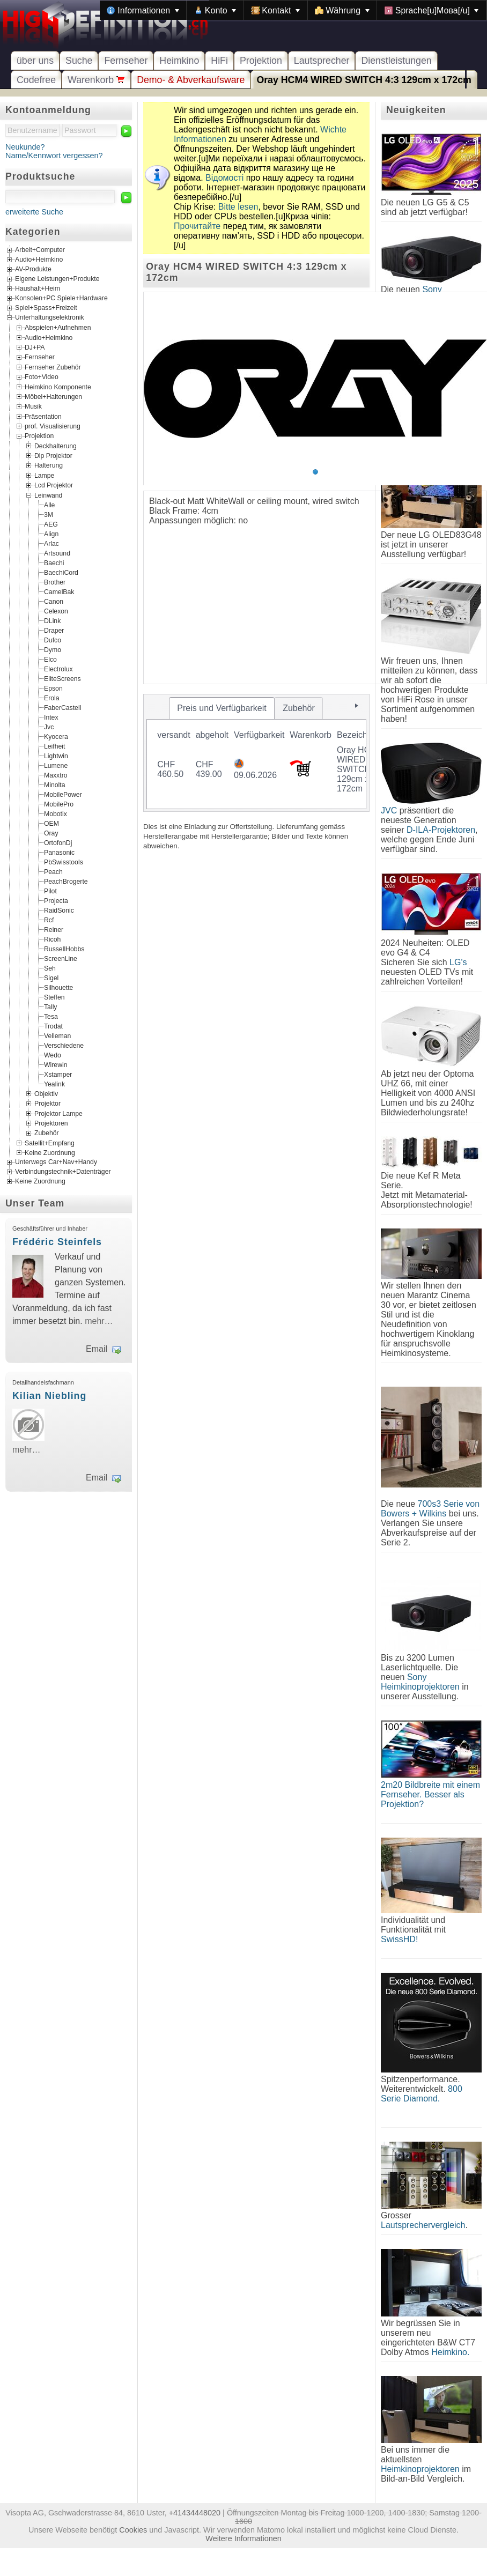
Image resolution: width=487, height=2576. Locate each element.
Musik (33, 406)
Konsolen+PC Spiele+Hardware (61, 298)
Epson (53, 688)
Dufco (52, 639)
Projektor (47, 1103)
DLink (52, 620)
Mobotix (55, 813)
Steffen (54, 997)
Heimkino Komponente (58, 386)
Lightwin (56, 755)
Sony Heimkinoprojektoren (420, 1681)
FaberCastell (62, 707)
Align (51, 533)
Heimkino (179, 60)
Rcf (49, 919)
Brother (54, 582)
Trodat (53, 1026)
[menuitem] (143, 10)
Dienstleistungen (396, 60)
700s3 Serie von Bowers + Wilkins (430, 1508)
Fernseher (125, 60)
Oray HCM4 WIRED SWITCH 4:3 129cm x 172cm (363, 80)
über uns (35, 60)
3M (48, 514)
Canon (53, 601)
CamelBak (59, 591)
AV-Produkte (33, 269)
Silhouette (58, 987)
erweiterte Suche (34, 212)
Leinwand (48, 495)
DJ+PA (35, 347)
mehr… (99, 1321)
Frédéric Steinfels (57, 1242)
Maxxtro (56, 775)
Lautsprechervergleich (423, 2225)
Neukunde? (25, 147)
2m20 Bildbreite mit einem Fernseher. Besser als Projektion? (430, 1794)
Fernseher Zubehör (53, 367)
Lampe (44, 475)
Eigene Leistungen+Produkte (57, 279)
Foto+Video (41, 377)
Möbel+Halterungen (53, 397)
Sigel (51, 977)
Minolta (54, 784)
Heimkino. (450, 2352)
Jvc (49, 726)
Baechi (54, 562)
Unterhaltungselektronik (49, 318)
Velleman (57, 1035)
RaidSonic (59, 910)
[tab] (222, 708)
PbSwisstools (63, 861)
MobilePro (58, 804)
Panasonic (59, 852)
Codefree (36, 80)
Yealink (54, 1083)
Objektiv (46, 1093)
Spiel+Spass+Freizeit (46, 308)
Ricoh (52, 939)
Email (96, 1348)
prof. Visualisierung (52, 426)
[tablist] (256, 753)
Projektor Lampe (58, 1113)
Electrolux (58, 668)
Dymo (52, 649)
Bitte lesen (238, 206)
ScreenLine (60, 958)
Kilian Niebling (49, 1395)
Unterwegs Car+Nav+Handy (56, 1162)
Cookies (133, 2530)
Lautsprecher (322, 60)
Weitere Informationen (243, 2538)
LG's (458, 962)
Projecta (56, 900)
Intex (51, 717)
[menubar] (293, 10)
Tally (50, 1006)
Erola (52, 697)
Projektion (261, 60)
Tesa (51, 1016)
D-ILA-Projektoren (441, 829)
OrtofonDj (58, 842)
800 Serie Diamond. (421, 2093)
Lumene (56, 765)
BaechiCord (61, 572)
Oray (51, 833)
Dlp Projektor (53, 456)
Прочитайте (197, 226)
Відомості (224, 177)
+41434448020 (194, 2512)
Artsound (57, 553)
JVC (389, 810)
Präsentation (43, 416)
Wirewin (56, 1064)
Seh (50, 968)
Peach (53, 871)
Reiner (53, 929)
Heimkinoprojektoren (420, 2469)
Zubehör (46, 1133)
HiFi (219, 60)
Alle (49, 504)
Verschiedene (64, 1045)
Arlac (51, 543)
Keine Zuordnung (50, 1153)
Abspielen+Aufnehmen (58, 327)
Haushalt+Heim (37, 289)
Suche (78, 60)
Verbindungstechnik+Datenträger (63, 1172)
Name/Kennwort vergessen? (54, 155)
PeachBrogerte (66, 881)
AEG (51, 524)
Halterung (48, 465)
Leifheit (54, 746)
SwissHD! (399, 1939)
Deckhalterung (55, 445)
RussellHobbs (64, 948)
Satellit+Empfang (50, 1142)
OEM (51, 823)
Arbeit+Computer (40, 250)
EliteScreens (62, 678)
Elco (50, 659)
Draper (54, 630)
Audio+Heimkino (39, 260)
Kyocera (56, 736)
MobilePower (63, 794)
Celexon (56, 611)
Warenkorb (96, 80)
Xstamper (58, 1074)
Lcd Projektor (53, 485)
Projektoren (51, 1123)
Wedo (52, 1054)
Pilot (50, 890)
